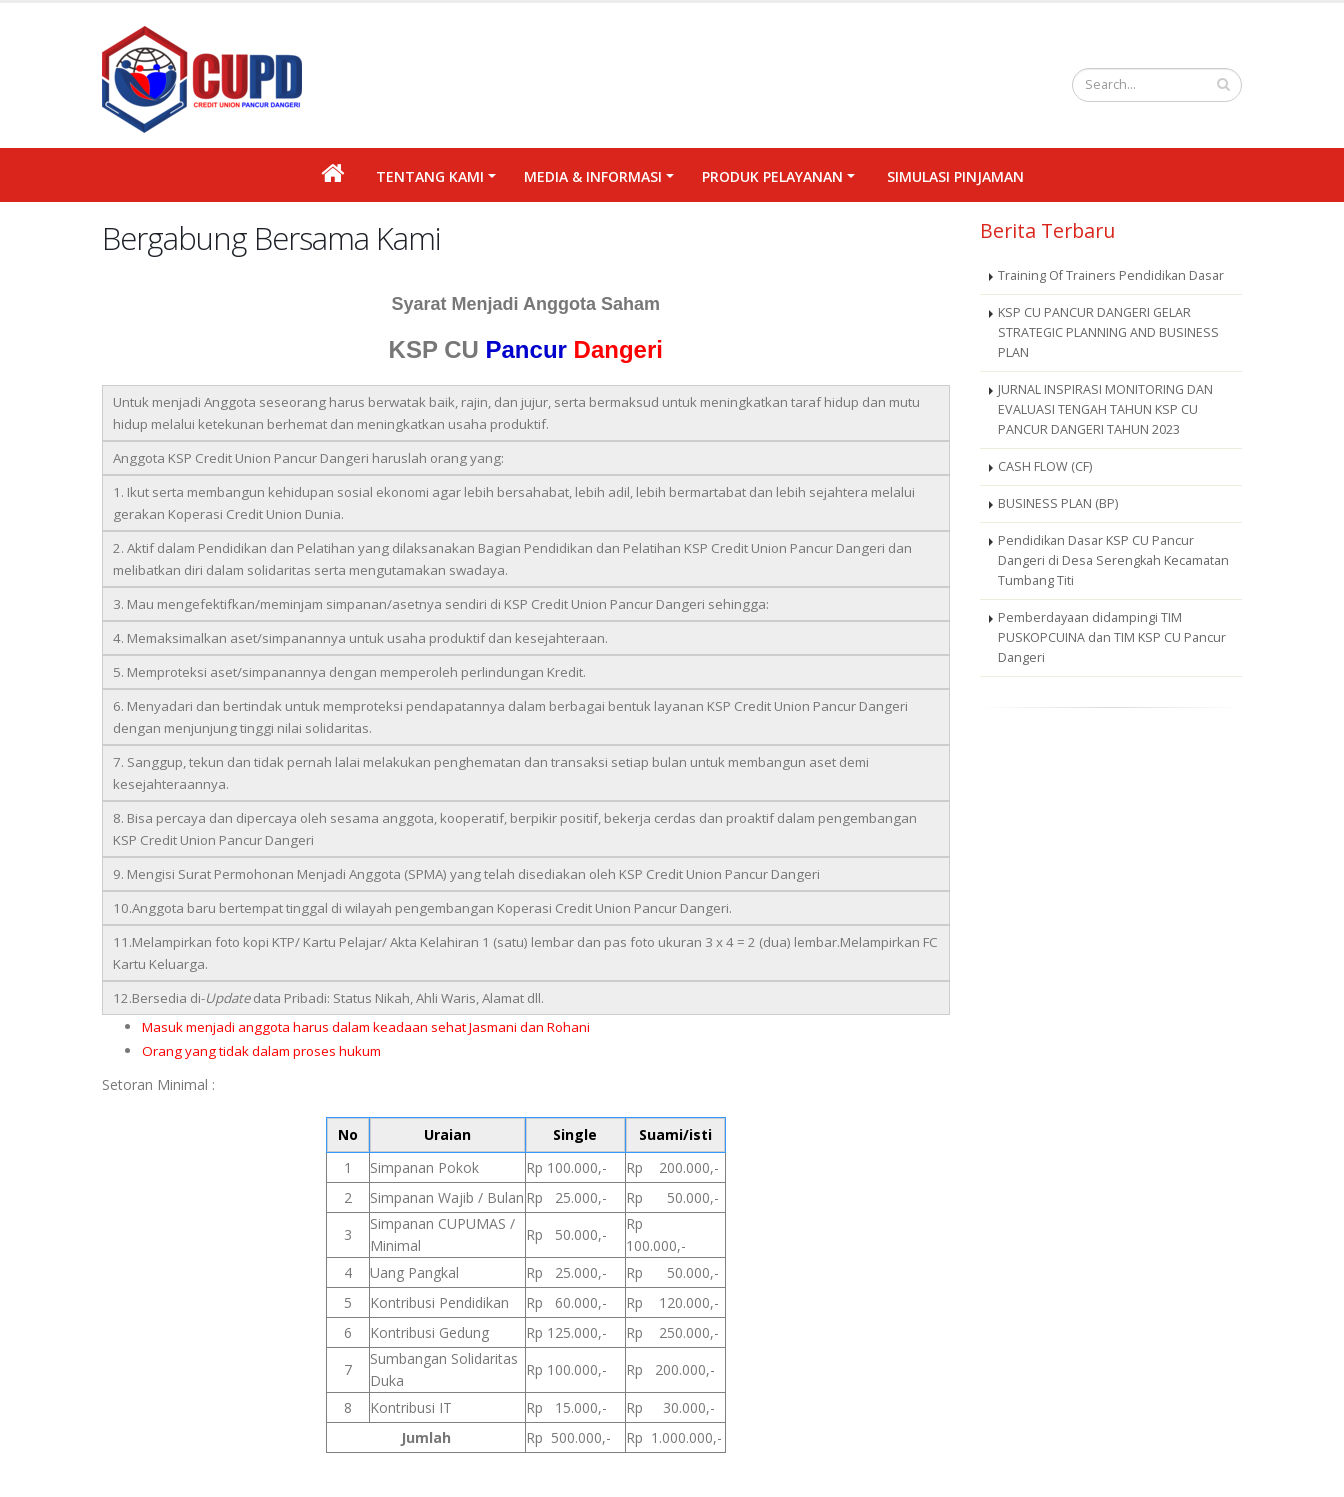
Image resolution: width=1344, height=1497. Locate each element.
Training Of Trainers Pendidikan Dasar (1111, 275)
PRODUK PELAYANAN (772, 176)
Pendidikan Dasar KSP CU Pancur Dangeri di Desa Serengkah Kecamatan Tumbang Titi (1113, 560)
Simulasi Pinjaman (955, 176)
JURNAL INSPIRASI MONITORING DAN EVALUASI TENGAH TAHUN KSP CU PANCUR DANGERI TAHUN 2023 (1105, 409)
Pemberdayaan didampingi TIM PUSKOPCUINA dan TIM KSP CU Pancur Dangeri (1112, 637)
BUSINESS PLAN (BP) (1058, 503)
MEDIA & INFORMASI (593, 176)
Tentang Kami (430, 176)
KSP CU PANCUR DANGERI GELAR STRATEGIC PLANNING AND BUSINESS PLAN (1108, 332)
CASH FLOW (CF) (1045, 466)
